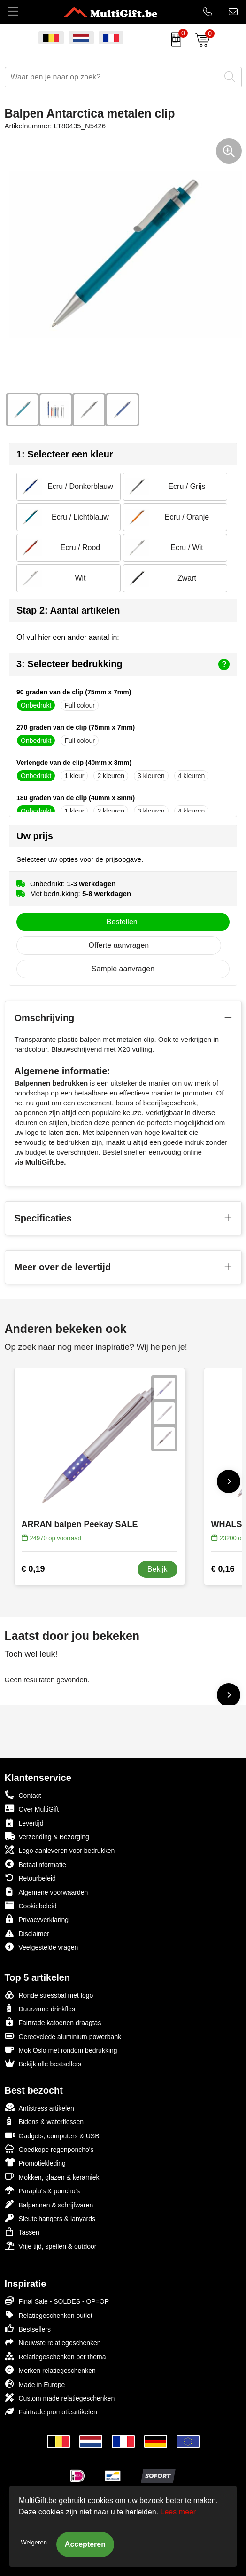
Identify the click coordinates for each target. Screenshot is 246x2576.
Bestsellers (28, 2328)
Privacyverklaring (37, 1918)
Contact (23, 1795)
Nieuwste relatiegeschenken (53, 2342)
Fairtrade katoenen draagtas (53, 2021)
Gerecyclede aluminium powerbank (63, 2036)
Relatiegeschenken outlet (48, 2314)
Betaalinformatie (35, 1863)
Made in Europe (35, 2383)
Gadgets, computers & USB (52, 2135)
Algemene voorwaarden (46, 1891)
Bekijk (157, 1569)
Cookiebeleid (31, 1905)
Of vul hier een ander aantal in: (67, 637)
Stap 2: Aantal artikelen (68, 610)
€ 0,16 (223, 1569)
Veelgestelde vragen (41, 1946)
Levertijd (24, 1822)
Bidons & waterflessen (44, 2121)
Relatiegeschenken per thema (55, 2356)
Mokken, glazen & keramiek (52, 2176)
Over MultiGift (32, 1808)
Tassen (22, 2231)
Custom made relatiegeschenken (60, 2397)
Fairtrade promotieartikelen (51, 2411)
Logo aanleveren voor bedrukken (60, 1849)
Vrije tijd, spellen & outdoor (51, 2245)
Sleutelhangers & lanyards (50, 2218)
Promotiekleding (35, 2162)
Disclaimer (27, 1933)
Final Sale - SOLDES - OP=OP (57, 2300)
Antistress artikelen (39, 2107)
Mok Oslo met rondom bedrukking (61, 2049)
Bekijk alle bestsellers (43, 2063)
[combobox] (112, 77)
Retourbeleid (30, 1877)
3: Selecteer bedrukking (123, 664)
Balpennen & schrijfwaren (49, 2204)
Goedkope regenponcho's (49, 2148)
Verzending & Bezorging (47, 1836)
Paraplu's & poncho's (42, 2190)
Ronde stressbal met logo (49, 1994)
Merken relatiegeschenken (50, 2369)
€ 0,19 (33, 1569)
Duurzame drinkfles (40, 2008)
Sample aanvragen (123, 969)
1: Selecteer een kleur (64, 454)
